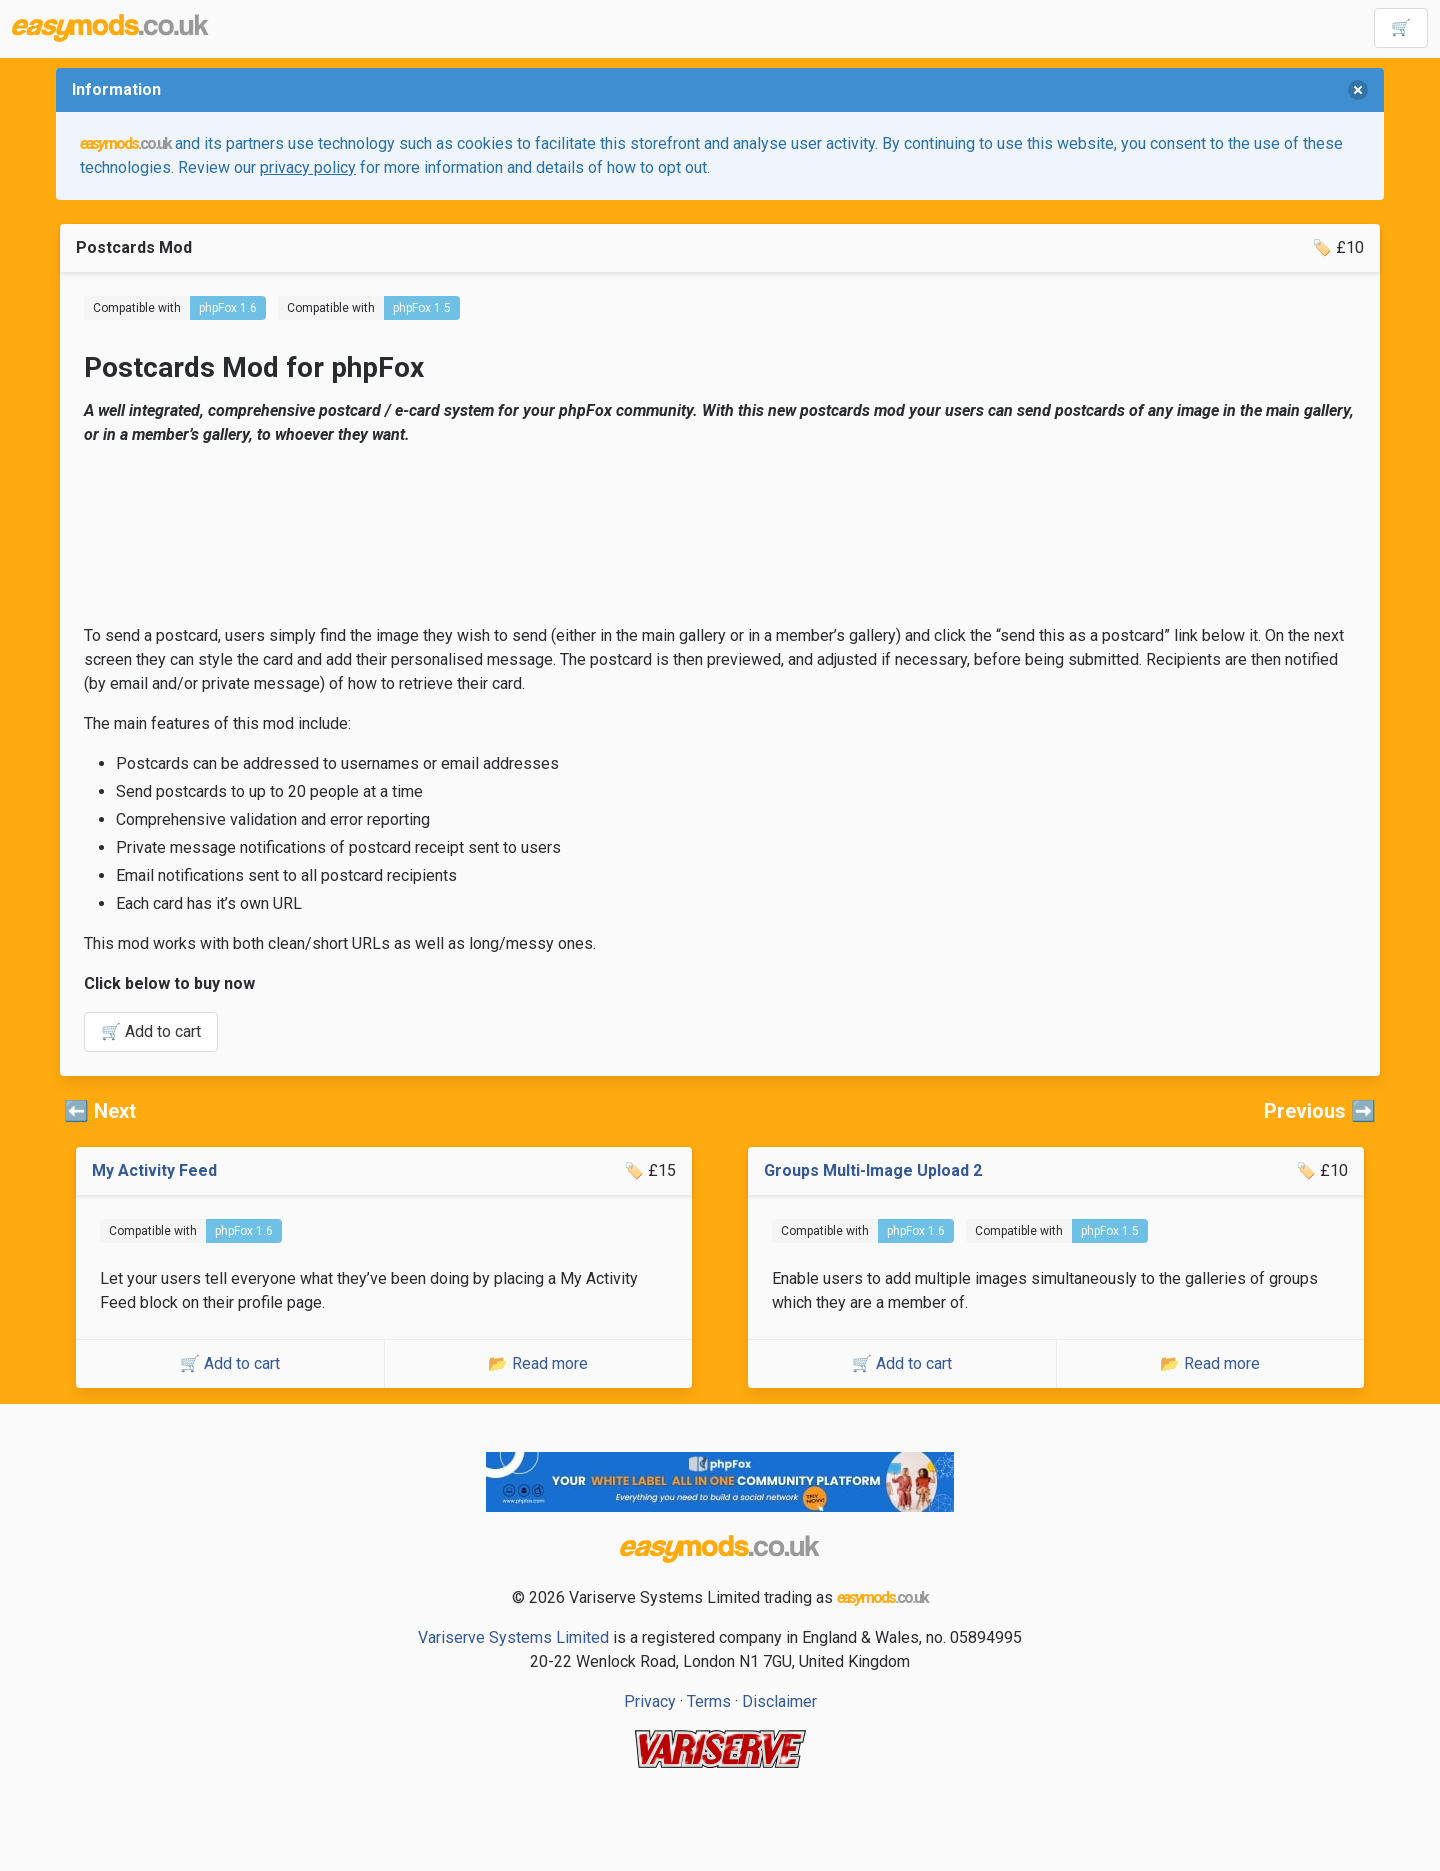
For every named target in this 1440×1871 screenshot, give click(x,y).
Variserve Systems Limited (513, 1637)
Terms (709, 1701)
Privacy (650, 1701)
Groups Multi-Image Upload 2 (873, 1170)
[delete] (1358, 90)
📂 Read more (538, 1363)
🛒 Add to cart (151, 1031)
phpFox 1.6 (228, 308)
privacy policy (308, 167)
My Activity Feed (154, 1170)
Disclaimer (779, 1701)
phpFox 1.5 (422, 308)
